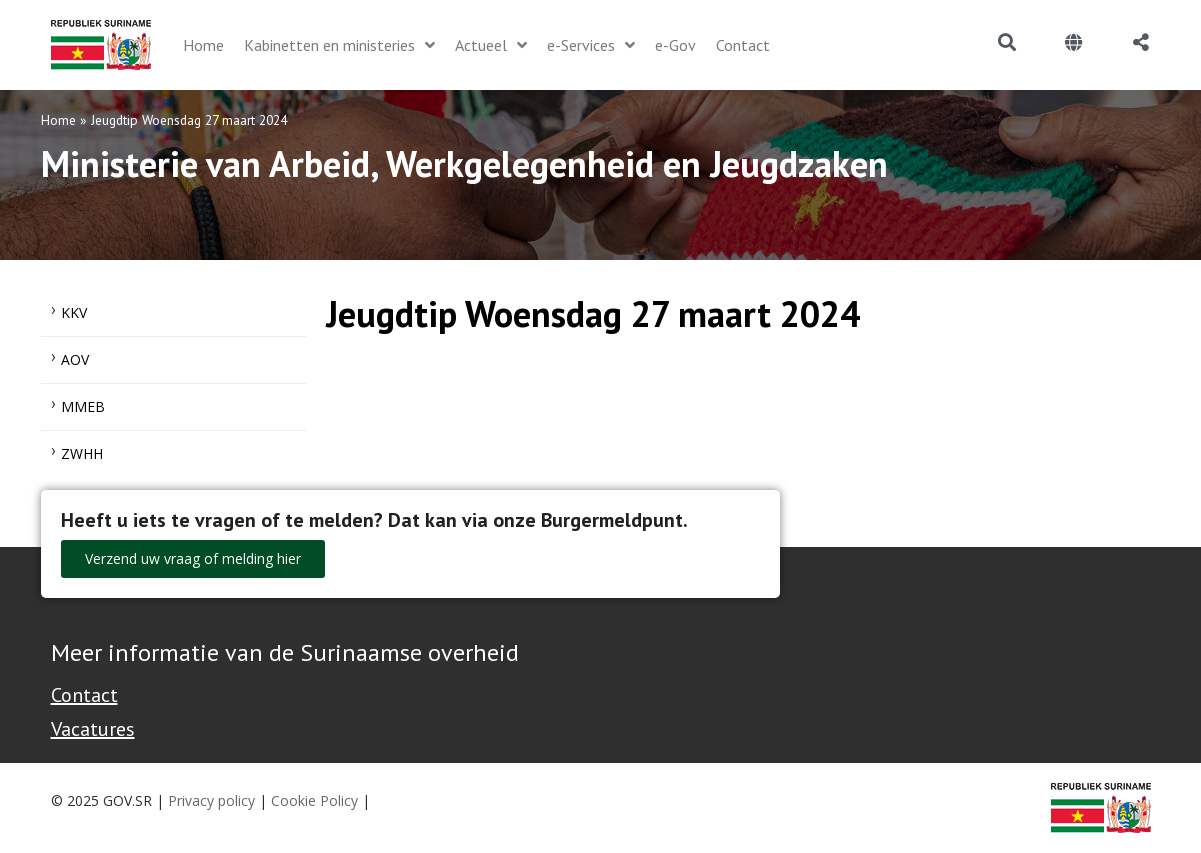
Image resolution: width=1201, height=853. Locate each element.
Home (58, 120)
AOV (75, 359)
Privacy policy (211, 800)
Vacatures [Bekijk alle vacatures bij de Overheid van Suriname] (93, 729)
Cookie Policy (314, 800)
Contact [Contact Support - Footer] (84, 695)
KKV (74, 312)
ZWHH (82, 453)
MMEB (83, 406)
